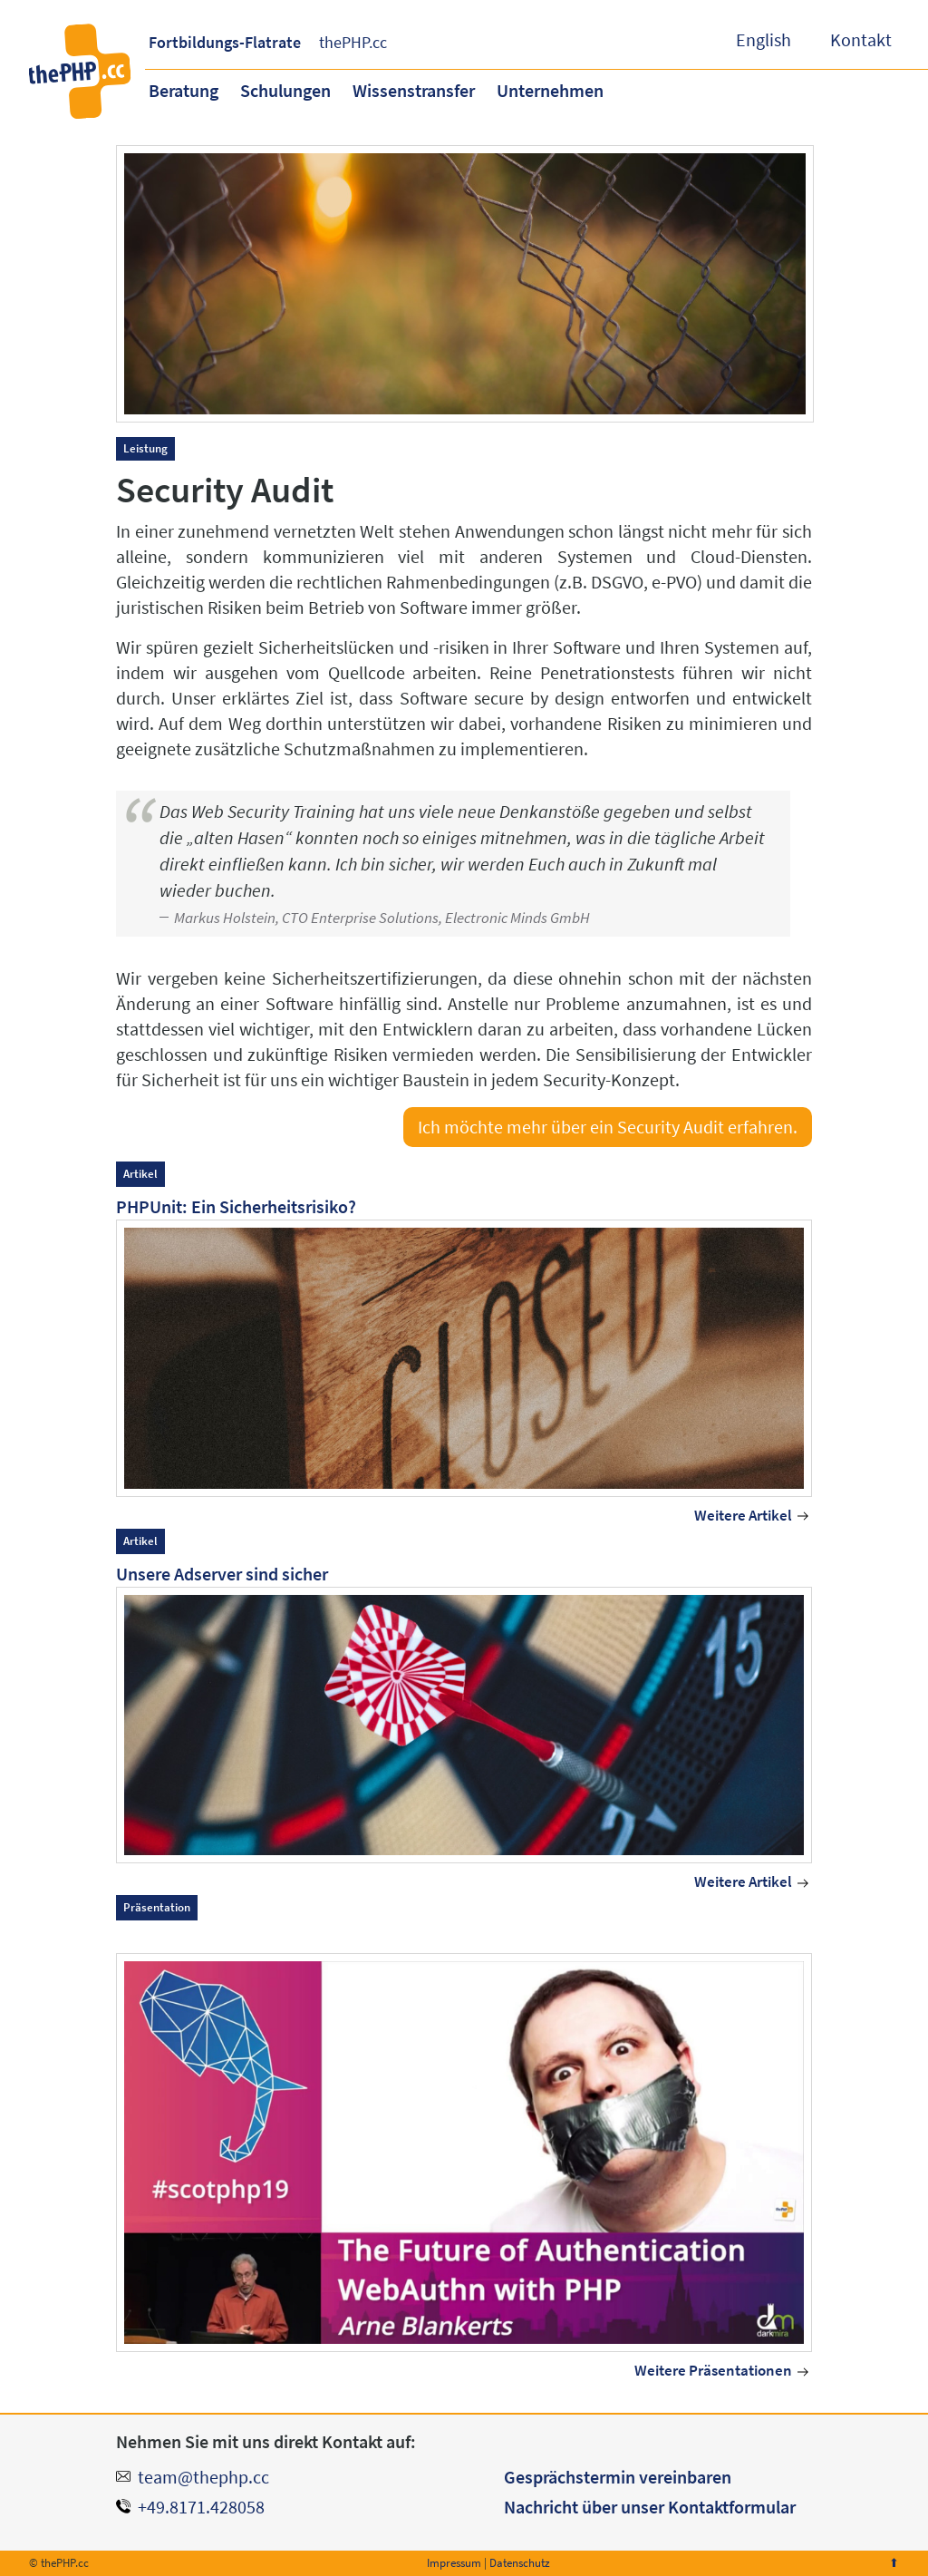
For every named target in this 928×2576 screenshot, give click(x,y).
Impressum (454, 2563)
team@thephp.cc (203, 2476)
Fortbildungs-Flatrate (225, 42)
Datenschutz (519, 2563)
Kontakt (861, 39)
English (763, 39)
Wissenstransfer (414, 90)
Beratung (183, 90)
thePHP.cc (353, 42)
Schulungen (285, 90)
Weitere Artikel (743, 1515)
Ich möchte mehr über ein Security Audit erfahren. (608, 1126)
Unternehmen (550, 90)
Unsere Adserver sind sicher (222, 1573)
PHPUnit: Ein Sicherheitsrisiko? (236, 1206)
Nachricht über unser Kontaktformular (650, 2506)
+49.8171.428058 (201, 2506)
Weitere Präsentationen (713, 2370)
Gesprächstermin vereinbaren (617, 2476)
